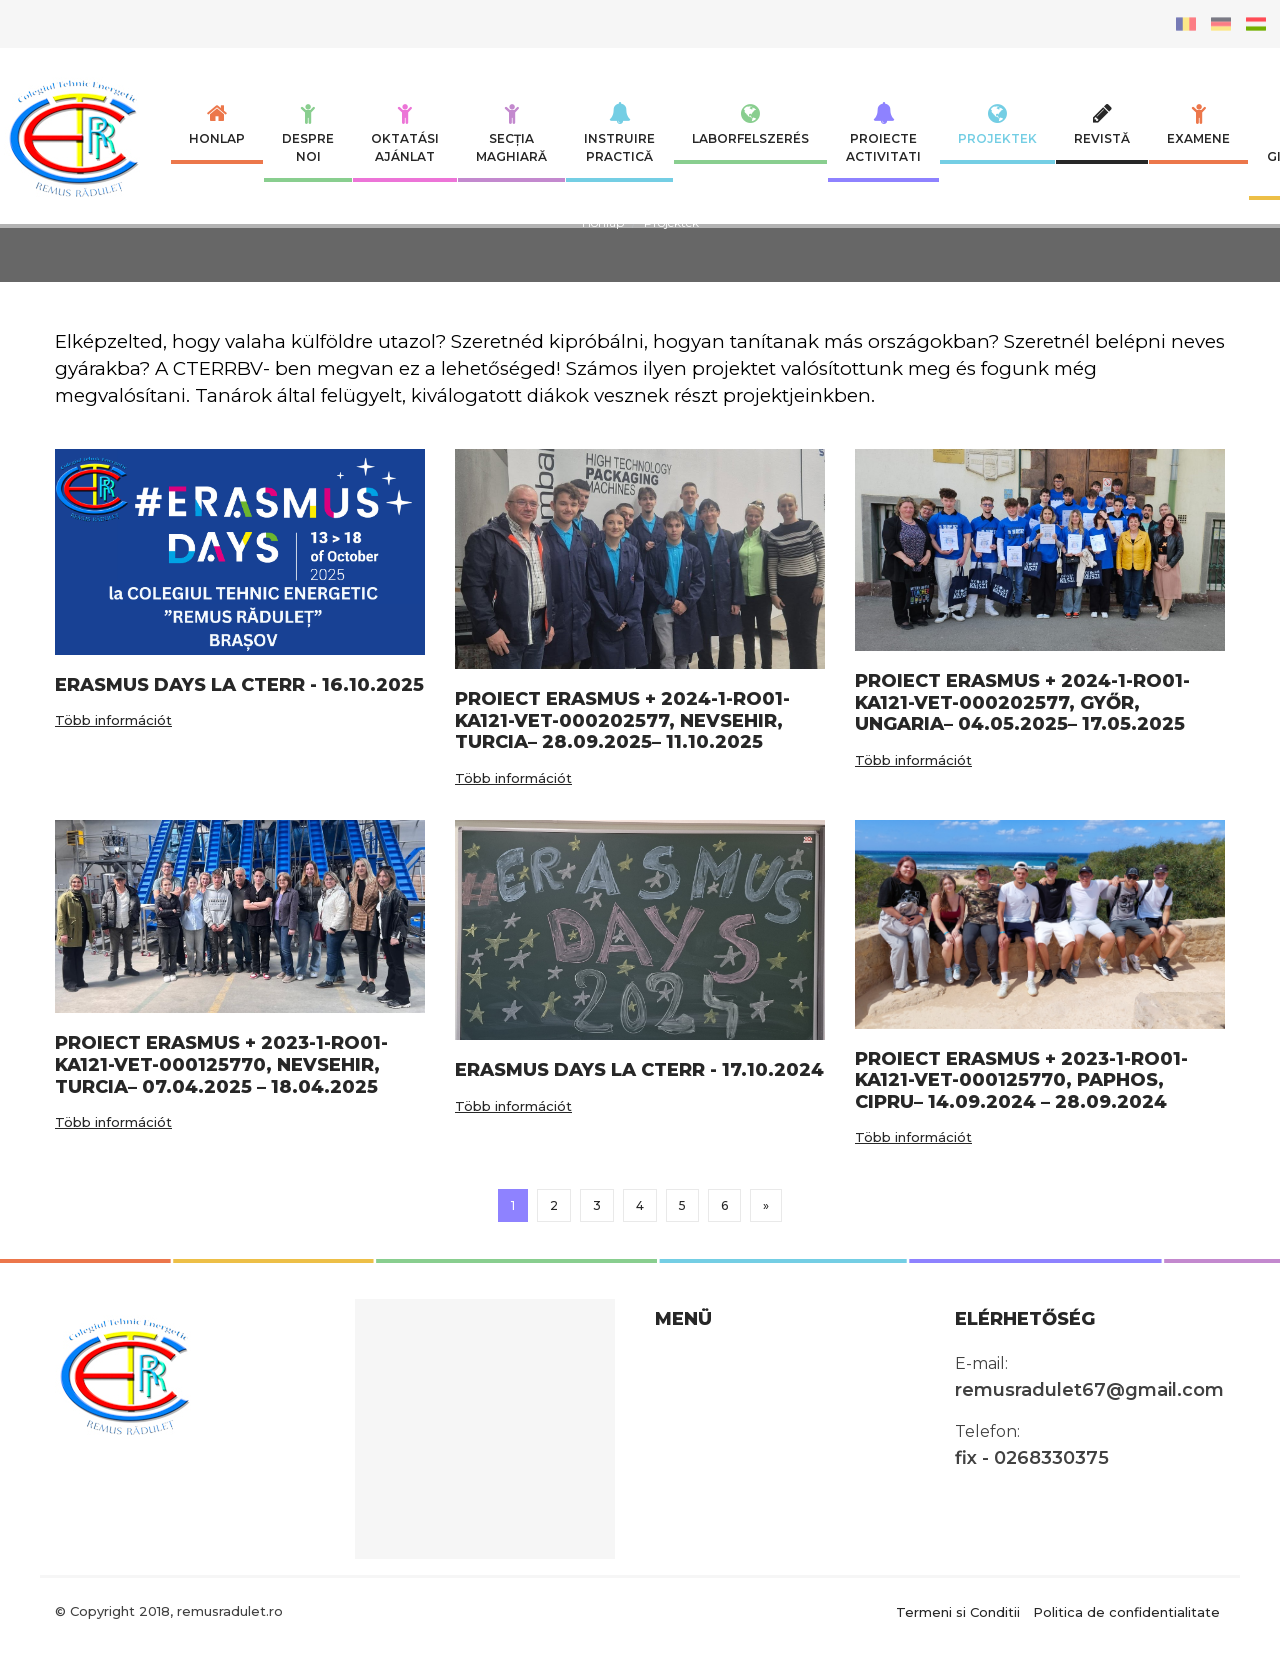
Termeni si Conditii (958, 1611)
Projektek (997, 124)
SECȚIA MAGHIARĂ (511, 133)
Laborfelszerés (750, 124)
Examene (1198, 124)
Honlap (217, 124)
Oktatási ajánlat (405, 133)
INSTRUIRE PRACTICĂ (619, 133)
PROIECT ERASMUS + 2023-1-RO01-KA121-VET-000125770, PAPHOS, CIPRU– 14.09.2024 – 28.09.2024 (1021, 1080)
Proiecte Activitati (883, 133)
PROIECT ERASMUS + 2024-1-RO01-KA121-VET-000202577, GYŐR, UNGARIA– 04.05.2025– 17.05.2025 (1022, 702)
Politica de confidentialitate (1126, 1611)
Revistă (1102, 124)
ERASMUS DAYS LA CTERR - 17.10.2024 (639, 1070)
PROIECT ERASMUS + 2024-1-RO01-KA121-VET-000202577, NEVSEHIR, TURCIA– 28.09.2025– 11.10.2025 (622, 720)
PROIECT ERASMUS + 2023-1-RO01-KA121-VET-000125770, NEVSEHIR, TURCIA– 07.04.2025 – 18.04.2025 (221, 1064)
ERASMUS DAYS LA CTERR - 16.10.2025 (239, 685)
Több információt (113, 720)
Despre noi (308, 133)
